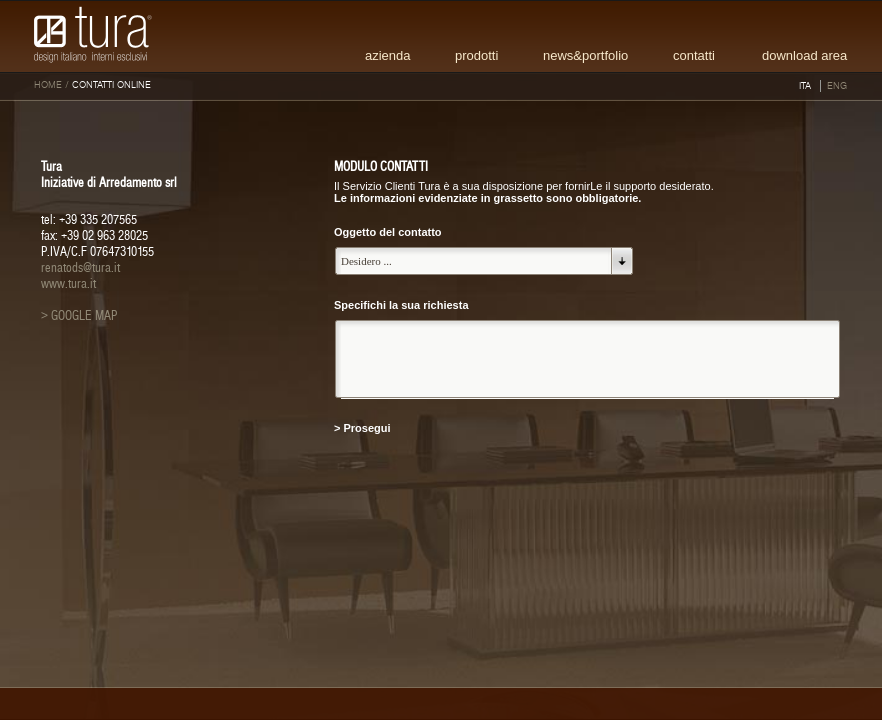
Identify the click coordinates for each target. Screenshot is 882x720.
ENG (837, 86)
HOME (48, 85)
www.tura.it (68, 284)
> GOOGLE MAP (79, 316)
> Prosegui (362, 428)
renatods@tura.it (80, 268)
